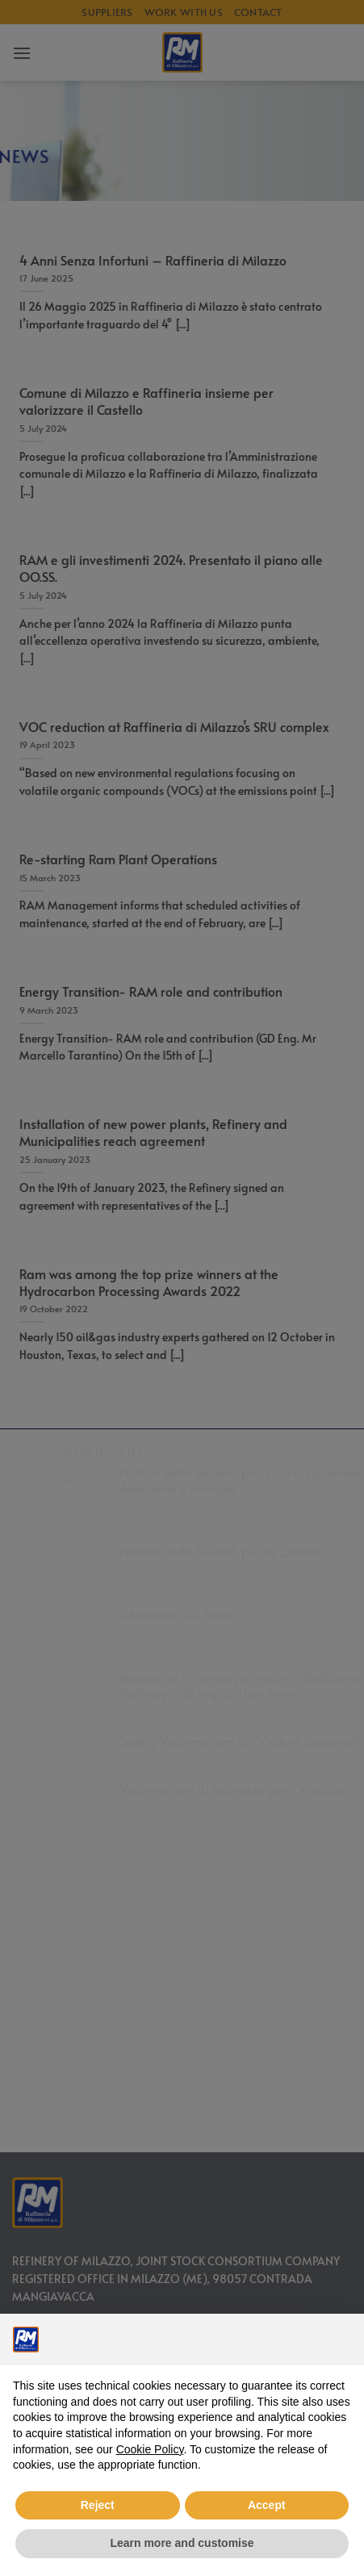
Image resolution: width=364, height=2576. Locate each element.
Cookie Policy (150, 2449)
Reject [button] (98, 2505)
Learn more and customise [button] (181, 2542)
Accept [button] (267, 2505)
